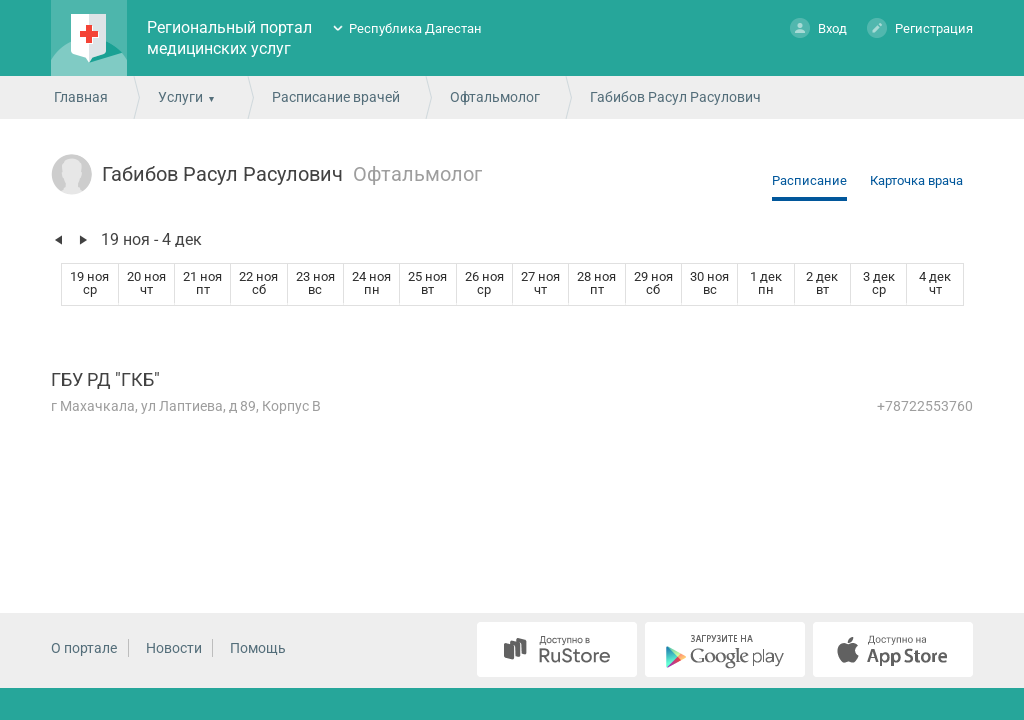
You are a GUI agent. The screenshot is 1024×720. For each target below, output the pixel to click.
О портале (84, 648)
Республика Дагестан (415, 28)
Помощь (258, 648)
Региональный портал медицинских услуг (229, 38)
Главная (81, 97)
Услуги (180, 97)
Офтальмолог (495, 97)
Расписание (809, 180)
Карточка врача (916, 180)
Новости (174, 648)
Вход (818, 27)
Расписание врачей (336, 97)
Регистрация (920, 27)
